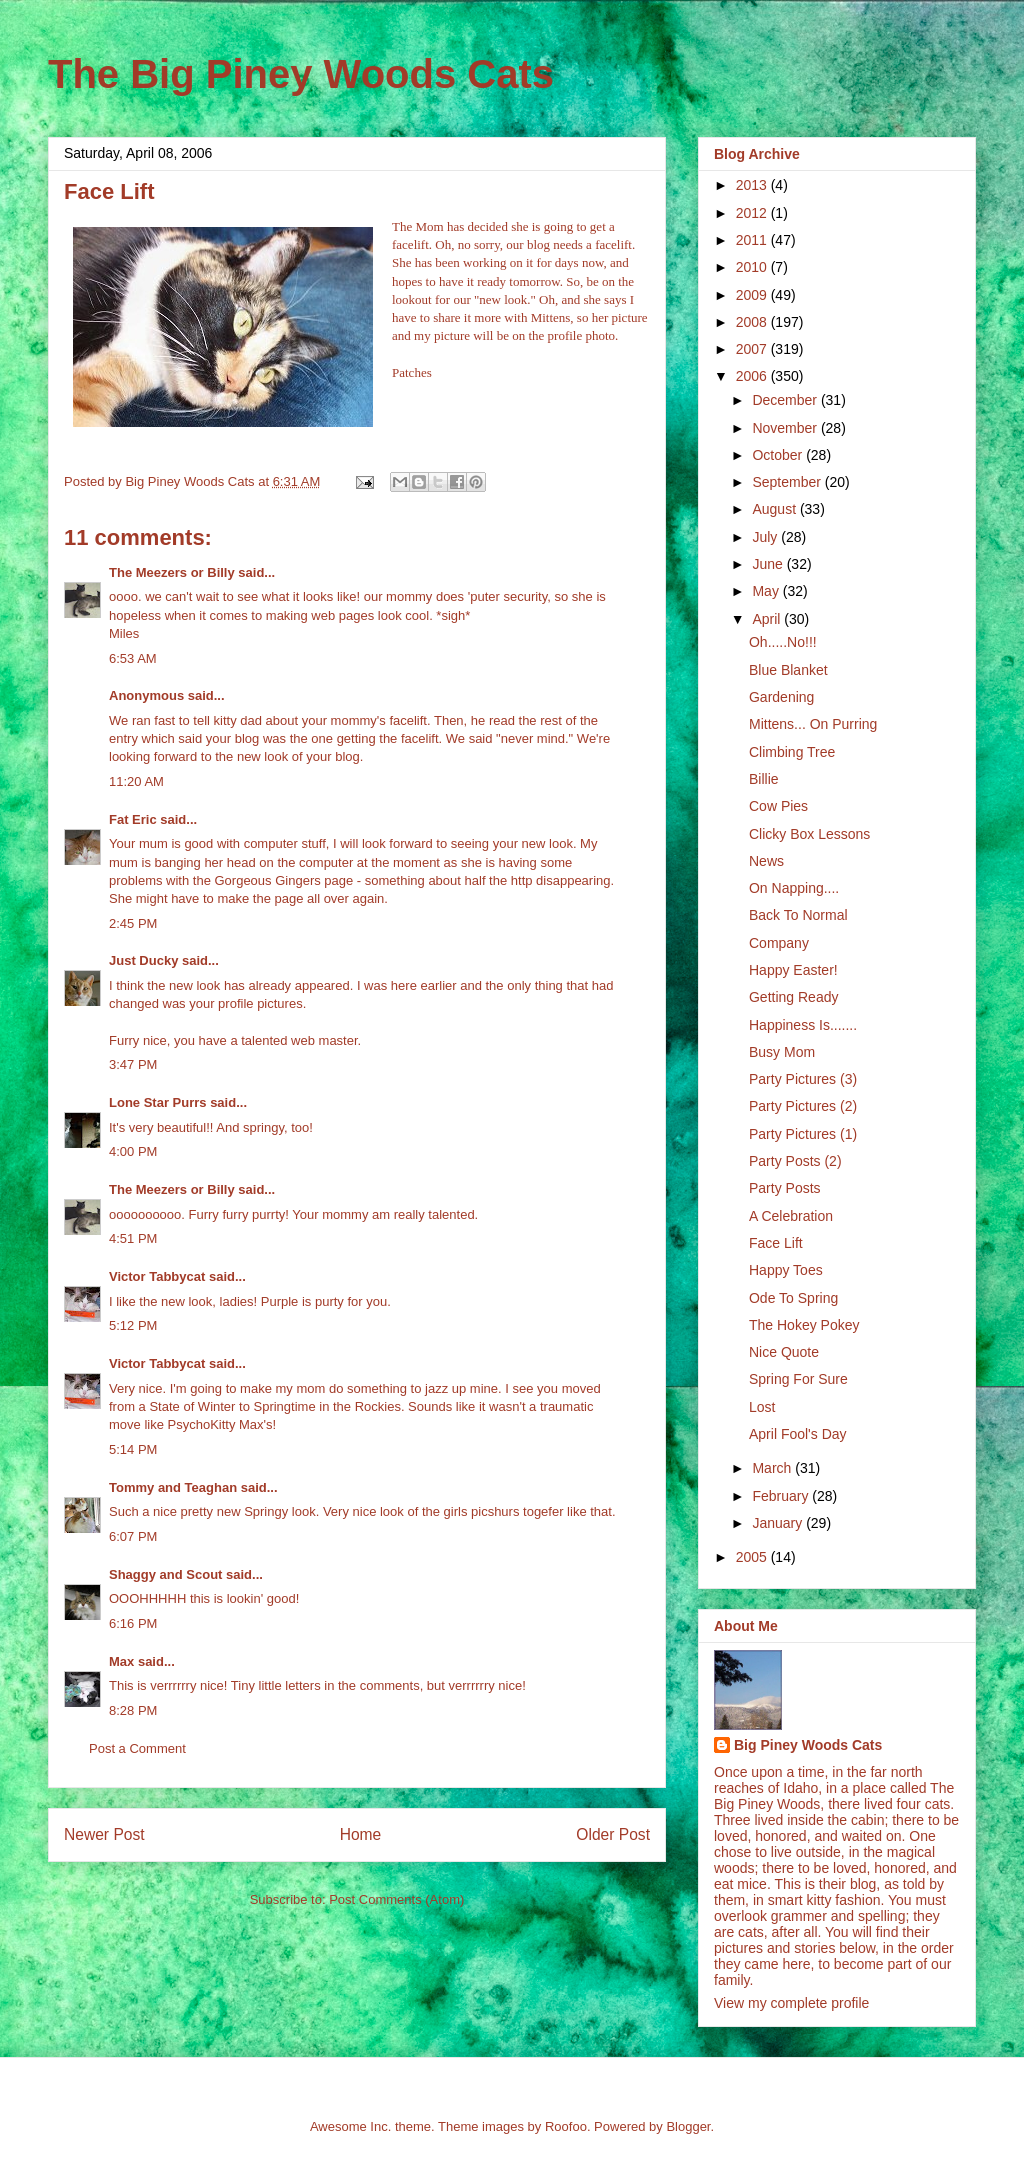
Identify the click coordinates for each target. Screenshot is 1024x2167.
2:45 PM (133, 923)
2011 (753, 240)
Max (121, 1661)
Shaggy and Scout (165, 1574)
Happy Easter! (793, 970)
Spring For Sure (798, 1379)
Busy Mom (782, 1052)
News (766, 861)
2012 (753, 213)
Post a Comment (137, 1748)
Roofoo (566, 2126)
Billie (764, 779)
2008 (753, 322)
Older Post (613, 1834)
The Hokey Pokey (804, 1325)
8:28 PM (133, 1710)
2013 (753, 185)
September (788, 482)
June (769, 564)
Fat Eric (133, 819)
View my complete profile (791, 2003)
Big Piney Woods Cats (808, 1745)
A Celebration (791, 1216)
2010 (753, 267)
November (786, 428)
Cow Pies (778, 806)
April (768, 619)
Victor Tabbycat (157, 1276)
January (779, 1523)
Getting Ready (794, 997)
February (782, 1496)
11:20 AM (136, 781)
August (775, 509)
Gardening (781, 697)
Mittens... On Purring (813, 724)
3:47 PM (133, 1064)
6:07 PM (133, 1536)
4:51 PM (133, 1238)
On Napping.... (794, 888)
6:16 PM (133, 1623)
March (773, 1468)
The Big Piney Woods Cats (301, 74)
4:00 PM (133, 1151)
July (766, 537)
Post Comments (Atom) (396, 1899)
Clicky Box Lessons (809, 834)
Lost (762, 1407)
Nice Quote (784, 1352)
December (786, 400)
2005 (753, 1557)
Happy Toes (786, 1270)
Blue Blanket (788, 670)
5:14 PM (133, 1449)
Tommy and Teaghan (173, 1487)
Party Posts (785, 1188)
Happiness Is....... (803, 1025)
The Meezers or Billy (172, 572)
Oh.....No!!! (783, 642)
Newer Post (104, 1834)
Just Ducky (143, 960)
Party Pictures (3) (803, 1079)
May (767, 591)
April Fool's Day (798, 1434)
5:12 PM (133, 1325)
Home (361, 1834)
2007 (753, 349)
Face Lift (776, 1243)
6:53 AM (133, 658)
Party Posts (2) (795, 1161)
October (779, 455)
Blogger (688, 2126)
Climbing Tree (792, 752)
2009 (753, 295)
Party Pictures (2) (803, 1106)
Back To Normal (798, 915)
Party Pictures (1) (803, 1134)
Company (779, 943)
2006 (753, 376)
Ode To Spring (793, 1298)
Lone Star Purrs (158, 1102)
